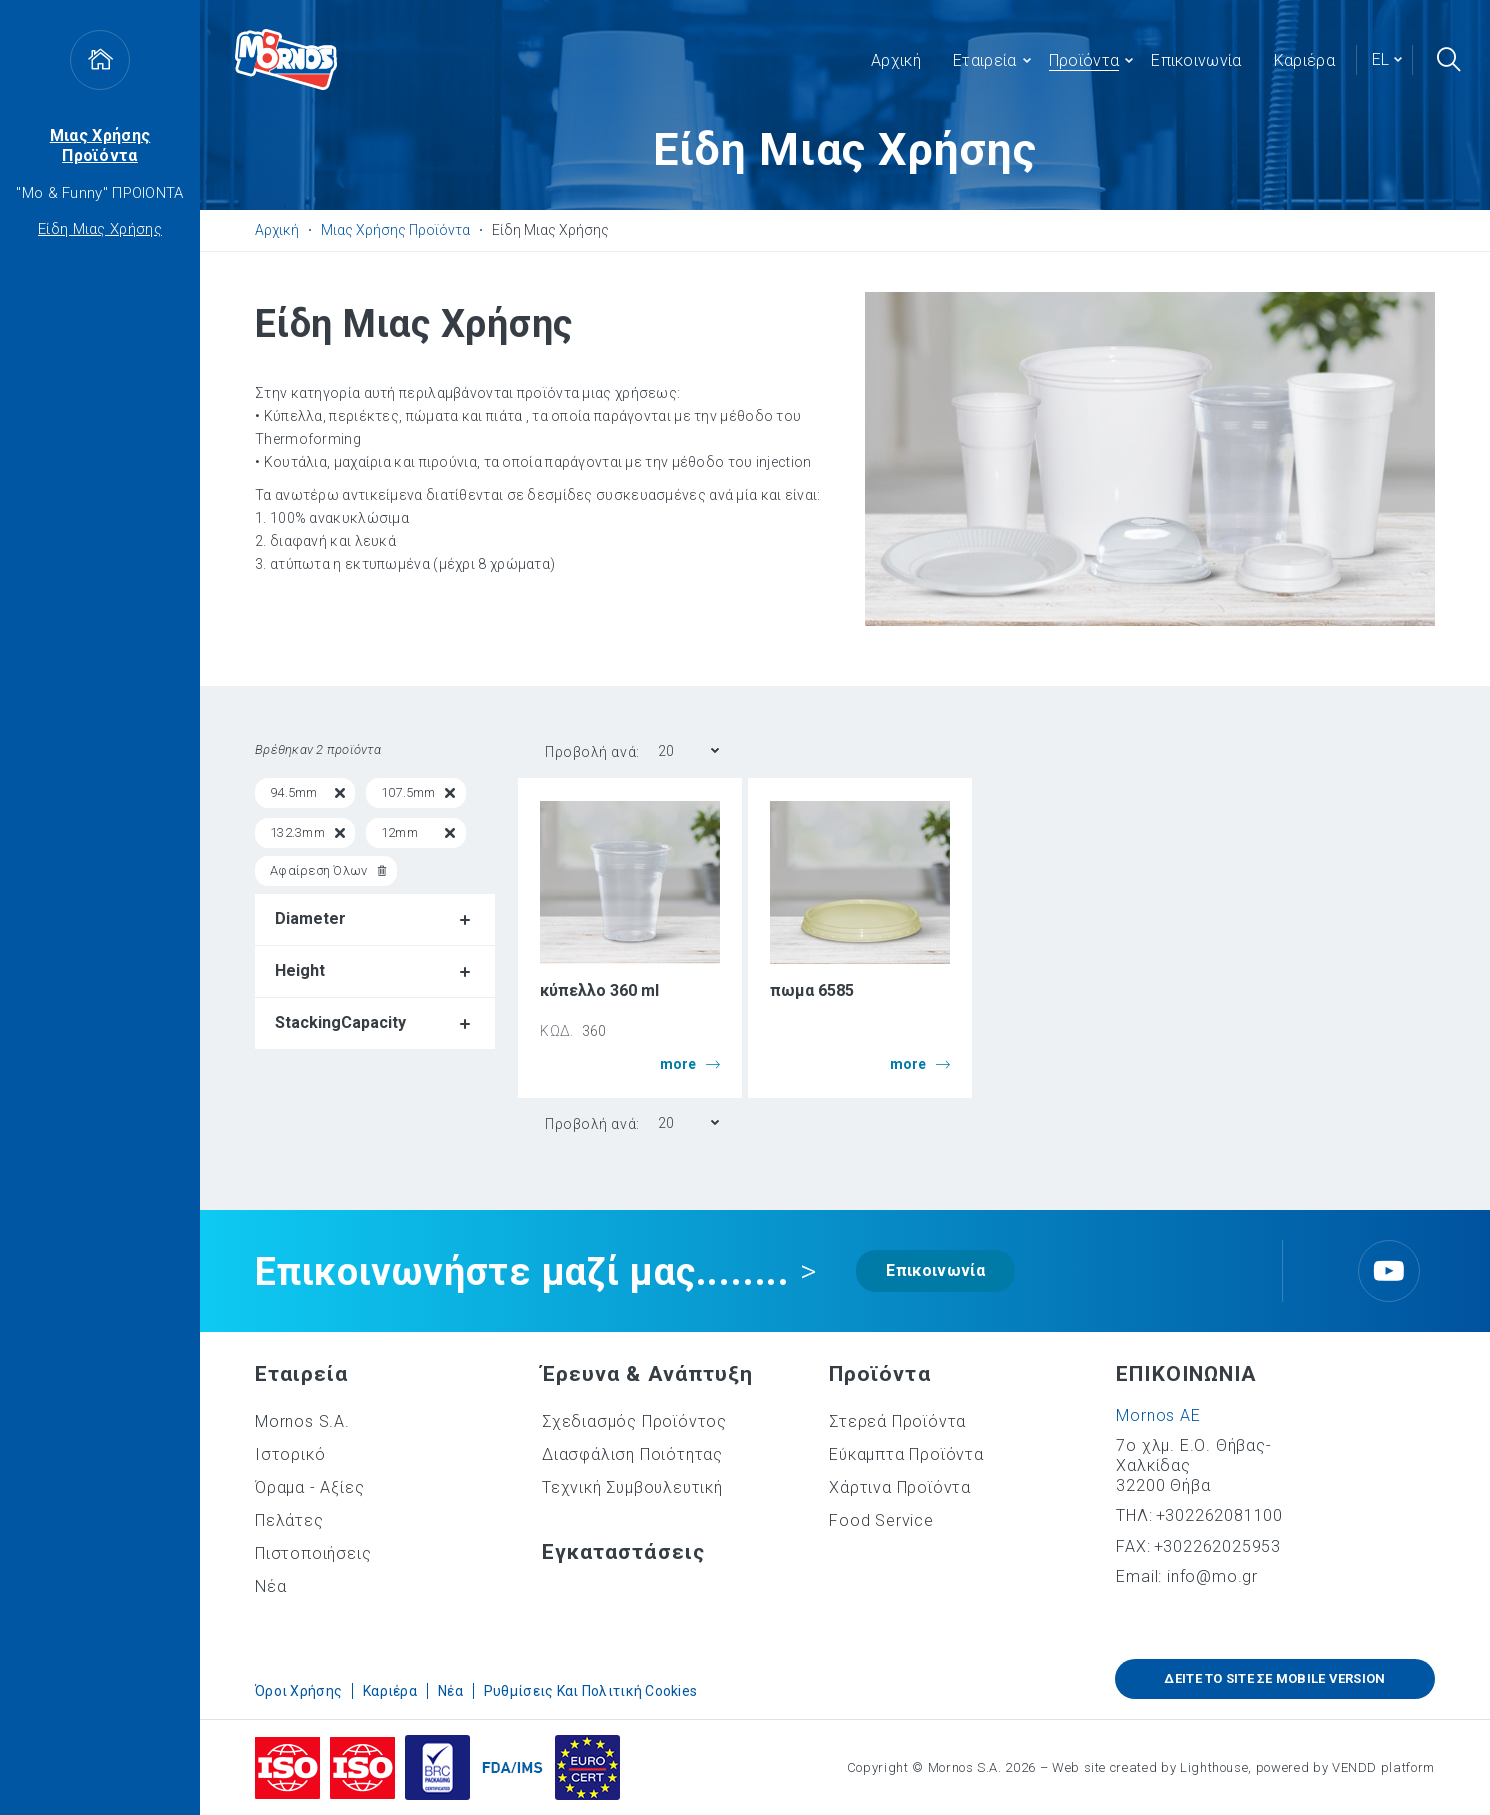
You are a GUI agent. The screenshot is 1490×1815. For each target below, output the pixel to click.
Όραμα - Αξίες (309, 1487)
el (1380, 59)
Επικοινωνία (935, 1270)
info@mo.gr (1212, 1576)
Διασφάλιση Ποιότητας (632, 1454)
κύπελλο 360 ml (599, 991)
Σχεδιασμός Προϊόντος (634, 1421)
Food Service (881, 1520)
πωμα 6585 (812, 991)
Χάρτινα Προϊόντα (900, 1487)
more (690, 1065)
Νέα (270, 1586)
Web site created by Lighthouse (1150, 1767)
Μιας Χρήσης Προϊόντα (100, 145)
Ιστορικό (290, 1454)
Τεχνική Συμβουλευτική (632, 1487)
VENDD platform (1383, 1767)
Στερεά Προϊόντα (897, 1421)
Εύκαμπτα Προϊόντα (906, 1454)
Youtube (1389, 1271)
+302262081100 (1219, 1515)
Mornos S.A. (302, 1421)
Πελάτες (289, 1520)
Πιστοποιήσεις (313, 1553)
